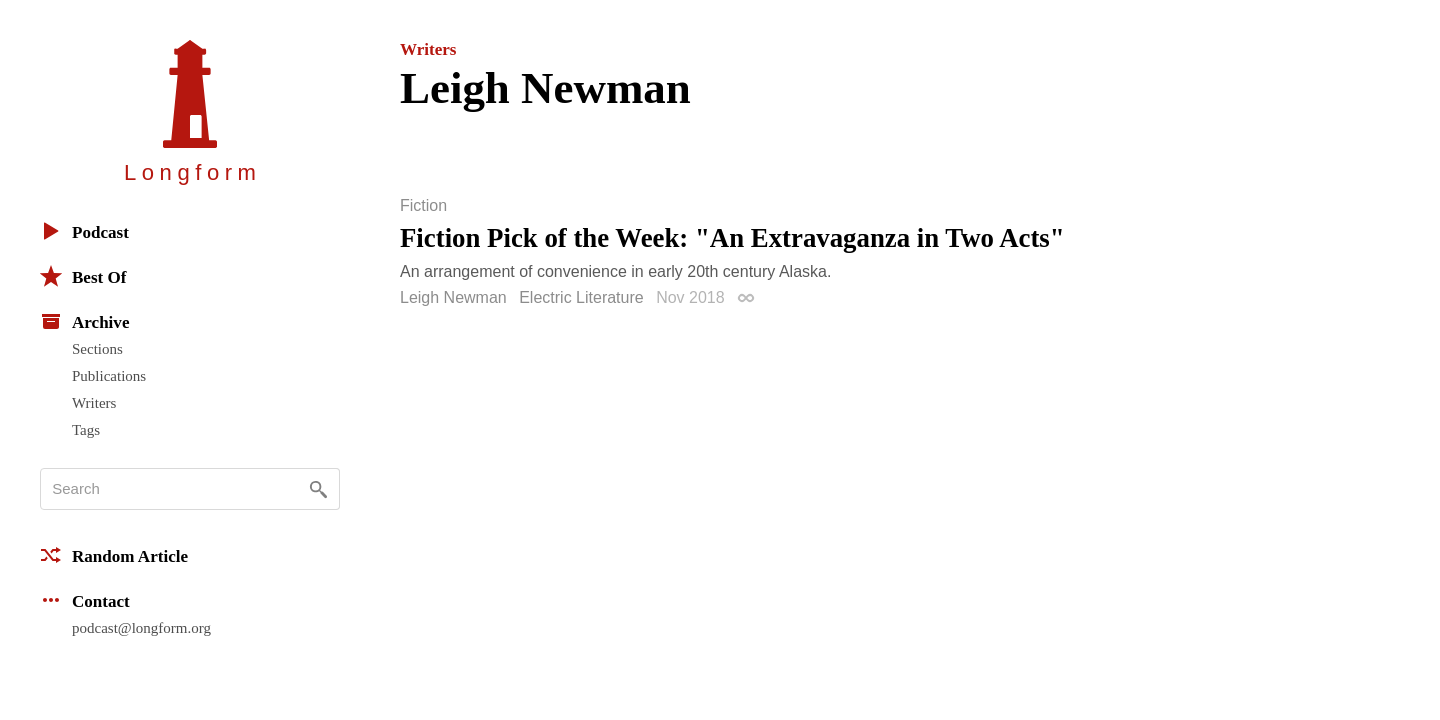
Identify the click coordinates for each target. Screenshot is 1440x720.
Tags (86, 430)
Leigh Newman (453, 297)
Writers (94, 403)
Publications (109, 376)
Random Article (114, 555)
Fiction (423, 206)
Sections (97, 349)
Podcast (84, 231)
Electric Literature (581, 297)
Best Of (83, 276)
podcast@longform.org (141, 628)
